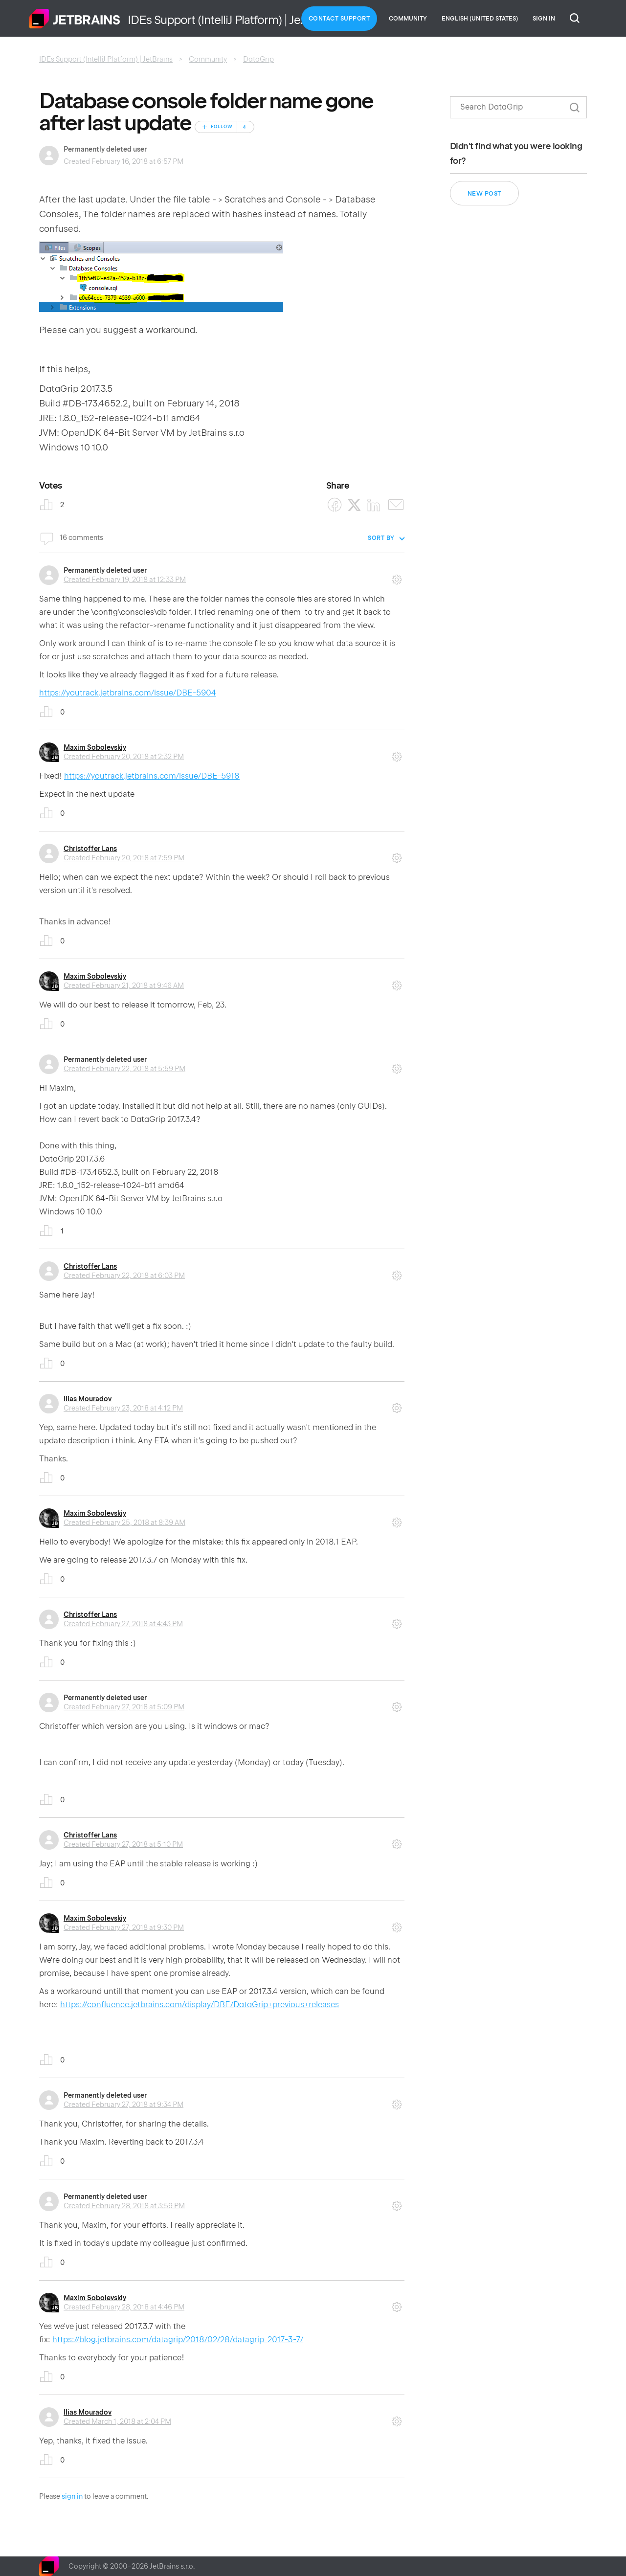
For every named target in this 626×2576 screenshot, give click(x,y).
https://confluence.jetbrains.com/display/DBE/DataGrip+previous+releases (199, 2004)
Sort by (381, 538)
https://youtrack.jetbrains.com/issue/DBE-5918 (152, 776)
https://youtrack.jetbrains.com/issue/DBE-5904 (127, 692)
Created (125, 579)
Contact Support (339, 18)
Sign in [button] (544, 18)
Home (74, 18)
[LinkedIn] (373, 505)
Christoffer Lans (90, 848)
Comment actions (396, 576)
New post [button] (484, 193)
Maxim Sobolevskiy (95, 747)
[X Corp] (354, 505)
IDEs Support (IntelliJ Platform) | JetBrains (106, 59)
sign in (72, 2496)
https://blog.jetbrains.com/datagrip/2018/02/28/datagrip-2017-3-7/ (177, 2339)
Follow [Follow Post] (222, 126)
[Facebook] (334, 505)
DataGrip (258, 59)
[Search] (518, 107)
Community (408, 18)
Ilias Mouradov (88, 1399)
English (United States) (480, 18)
